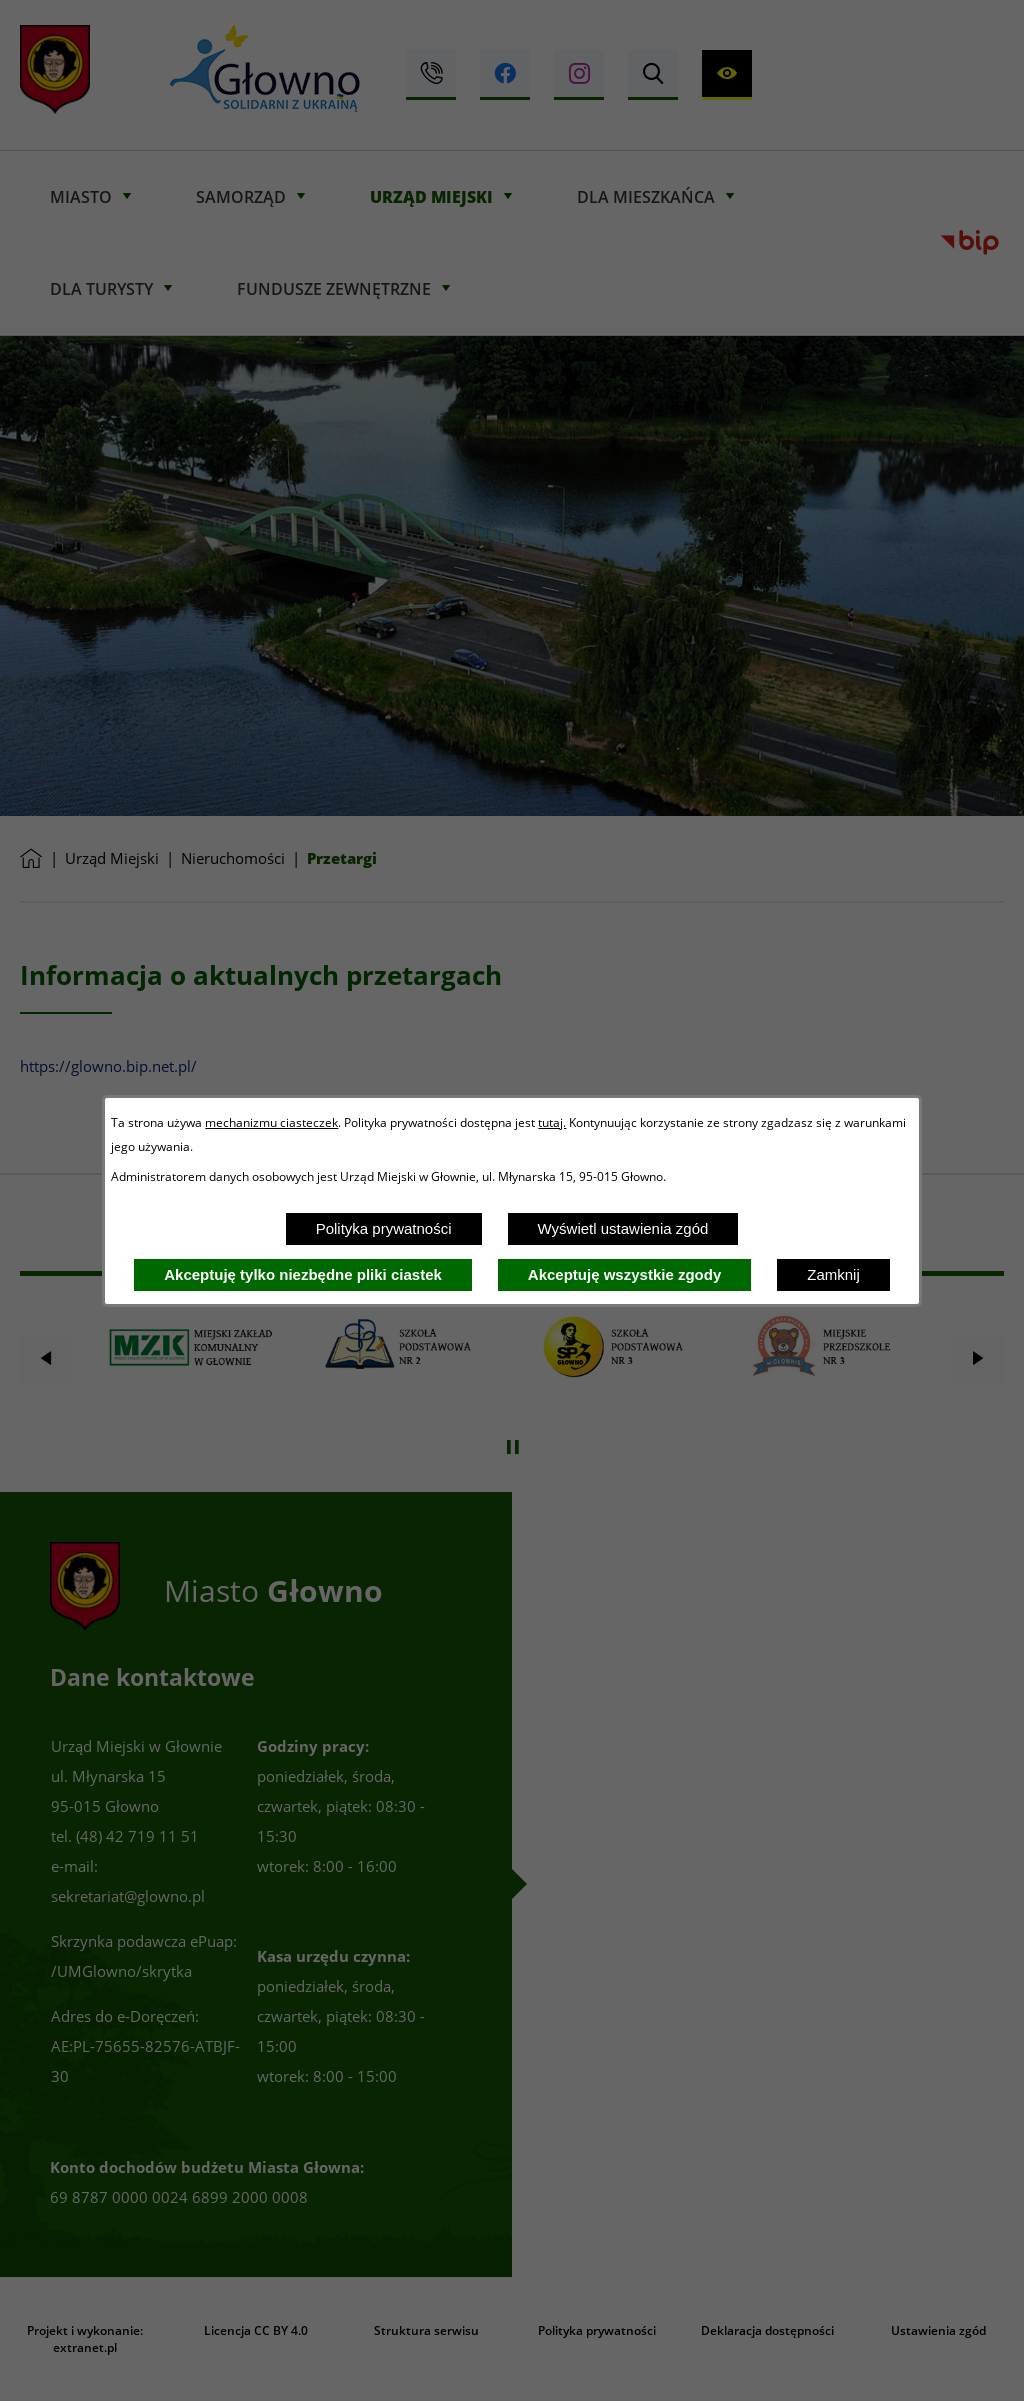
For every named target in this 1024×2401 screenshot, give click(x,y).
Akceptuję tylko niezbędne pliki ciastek (303, 1274)
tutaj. (552, 1122)
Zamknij (833, 1274)
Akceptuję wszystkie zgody (624, 1274)
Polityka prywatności (384, 1228)
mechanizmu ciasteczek (271, 1122)
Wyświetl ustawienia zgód (623, 1228)
